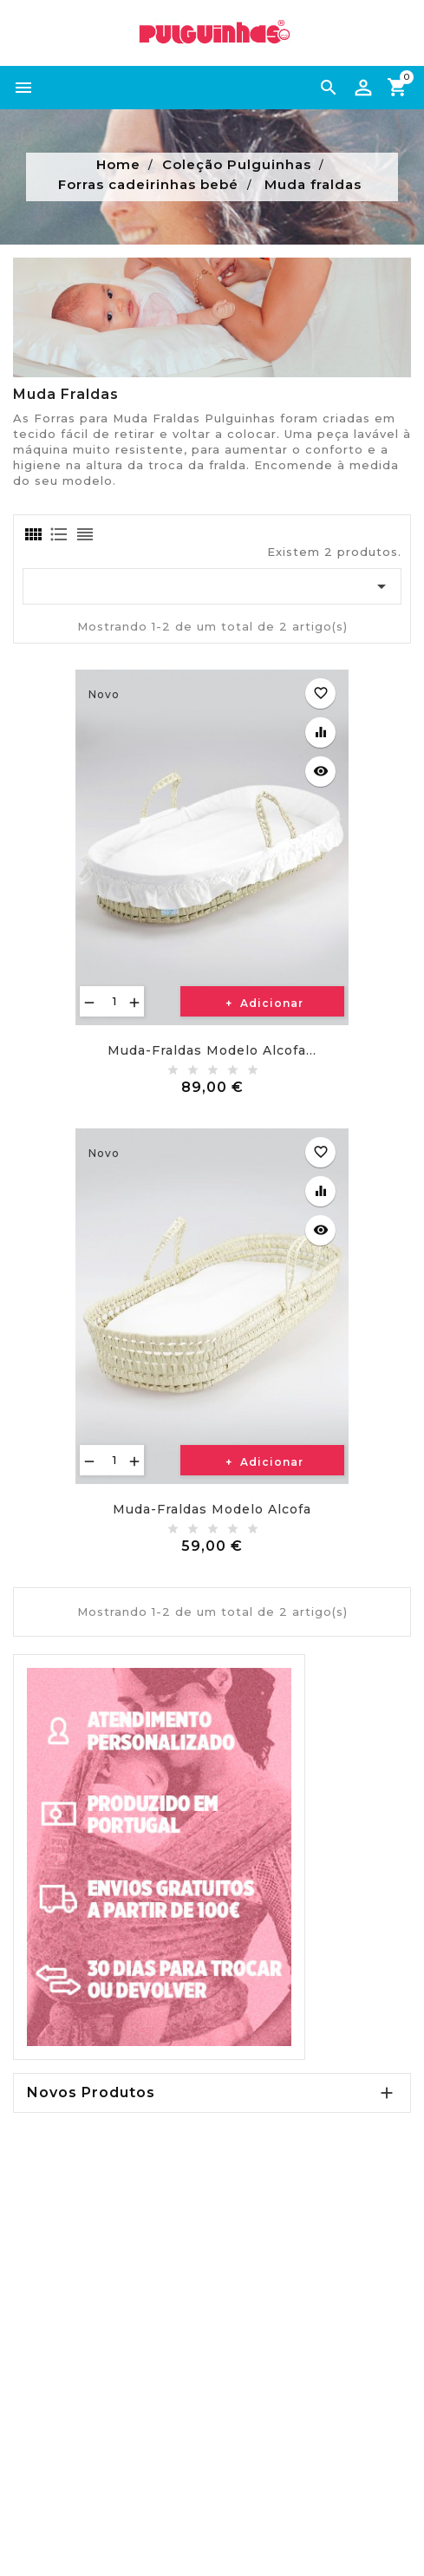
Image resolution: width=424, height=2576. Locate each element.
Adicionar (270, 1003)
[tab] (32, 534)
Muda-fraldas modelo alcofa (212, 1509)
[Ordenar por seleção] (212, 586)
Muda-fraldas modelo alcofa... (212, 1050)
